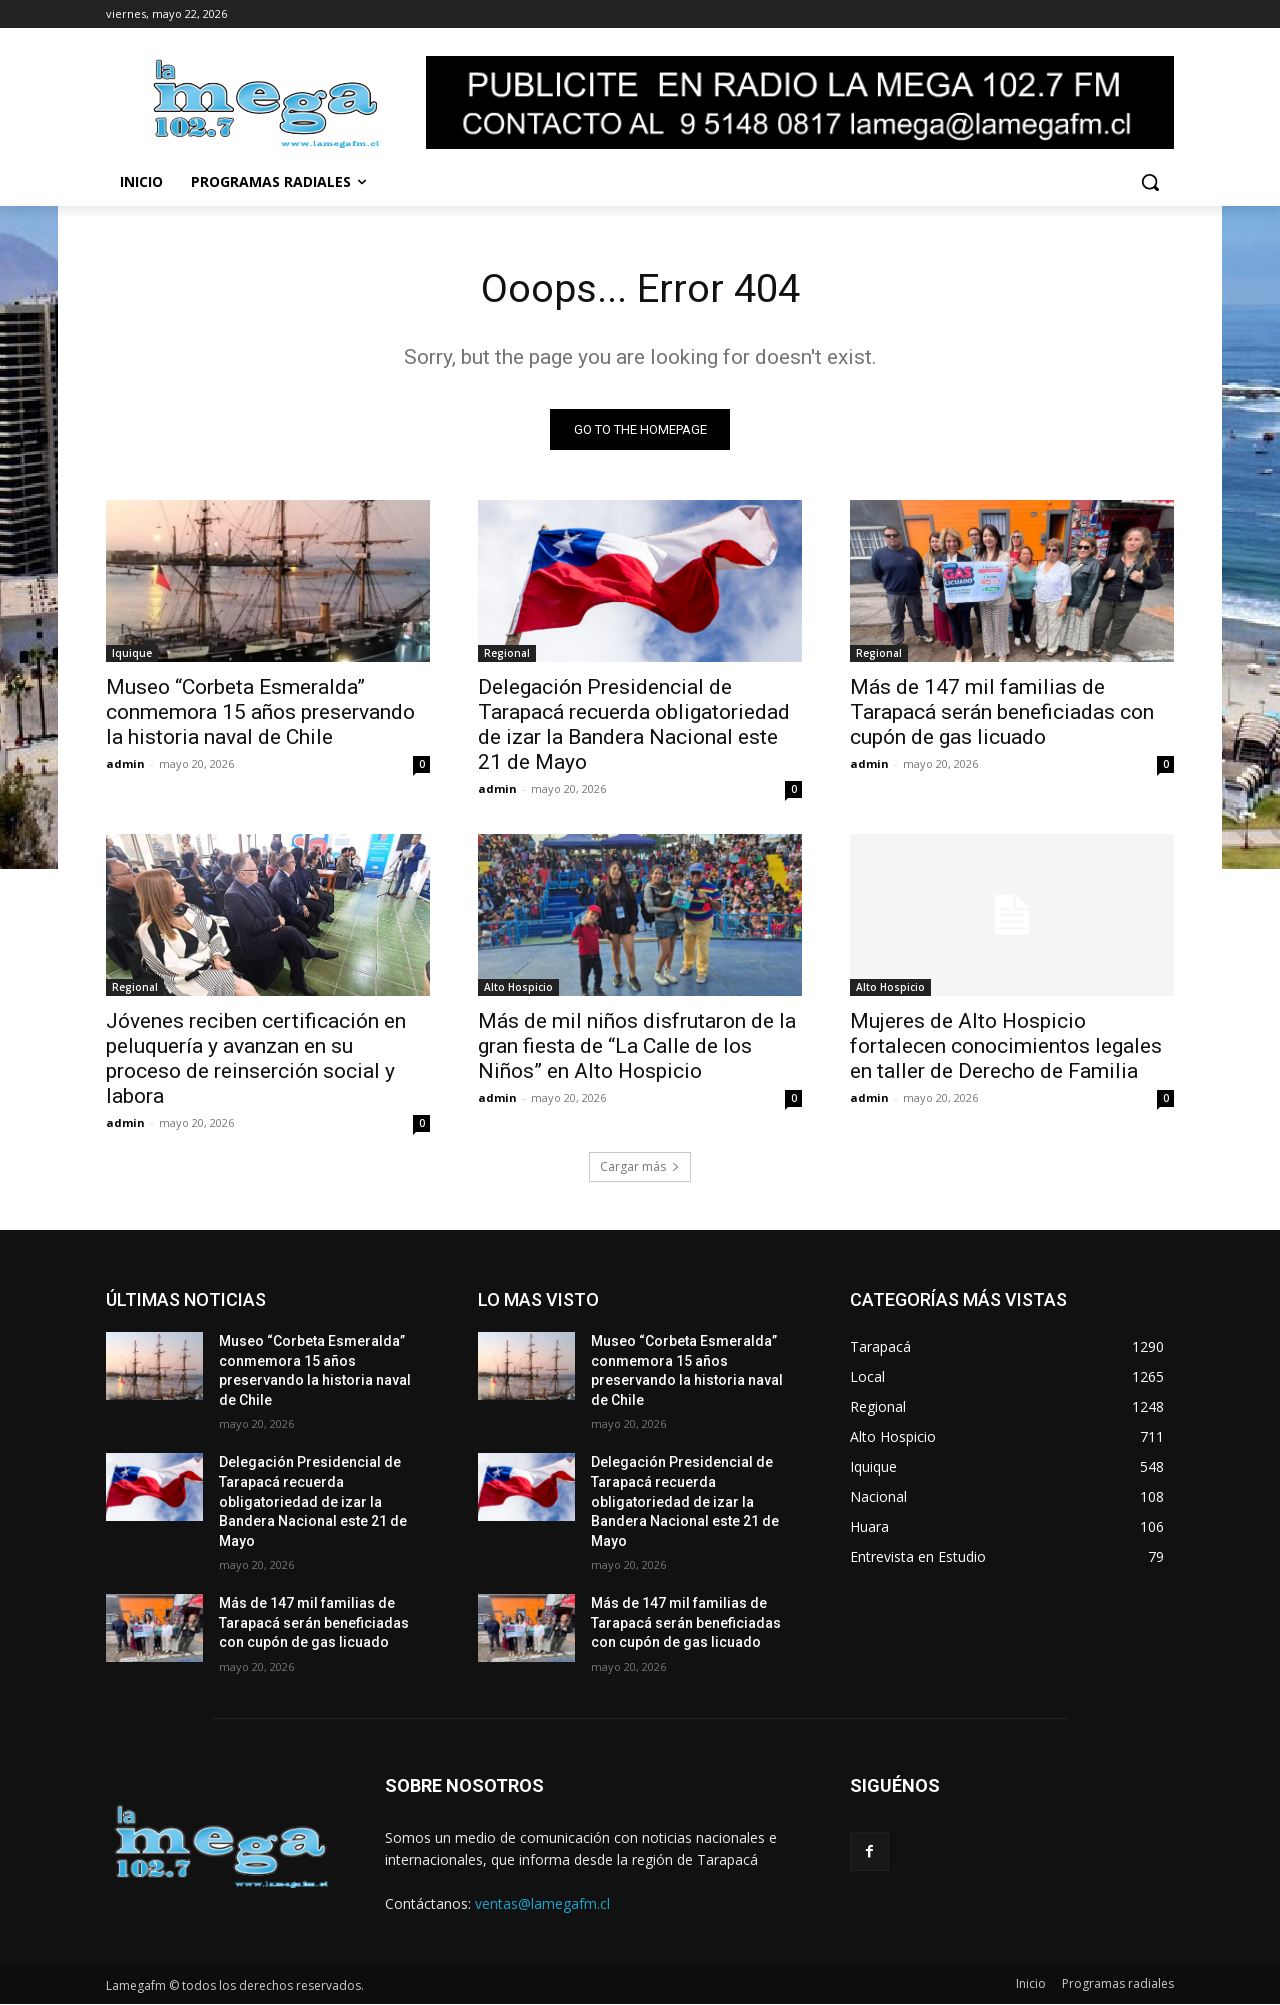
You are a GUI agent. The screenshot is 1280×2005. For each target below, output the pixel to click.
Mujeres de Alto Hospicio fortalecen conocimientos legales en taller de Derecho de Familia (1006, 1047)
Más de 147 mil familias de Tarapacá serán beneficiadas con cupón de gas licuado (1002, 713)
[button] (1150, 182)
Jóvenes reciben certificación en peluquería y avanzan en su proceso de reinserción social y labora (256, 1059)
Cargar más (640, 1167)
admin (125, 764)
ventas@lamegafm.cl (542, 1903)
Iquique (132, 654)
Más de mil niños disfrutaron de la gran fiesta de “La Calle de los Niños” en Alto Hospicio (637, 1047)
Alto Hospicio (518, 988)
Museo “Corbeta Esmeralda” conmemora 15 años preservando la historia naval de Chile (260, 713)
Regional (507, 654)
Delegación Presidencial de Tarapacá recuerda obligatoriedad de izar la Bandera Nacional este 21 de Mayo (634, 725)
